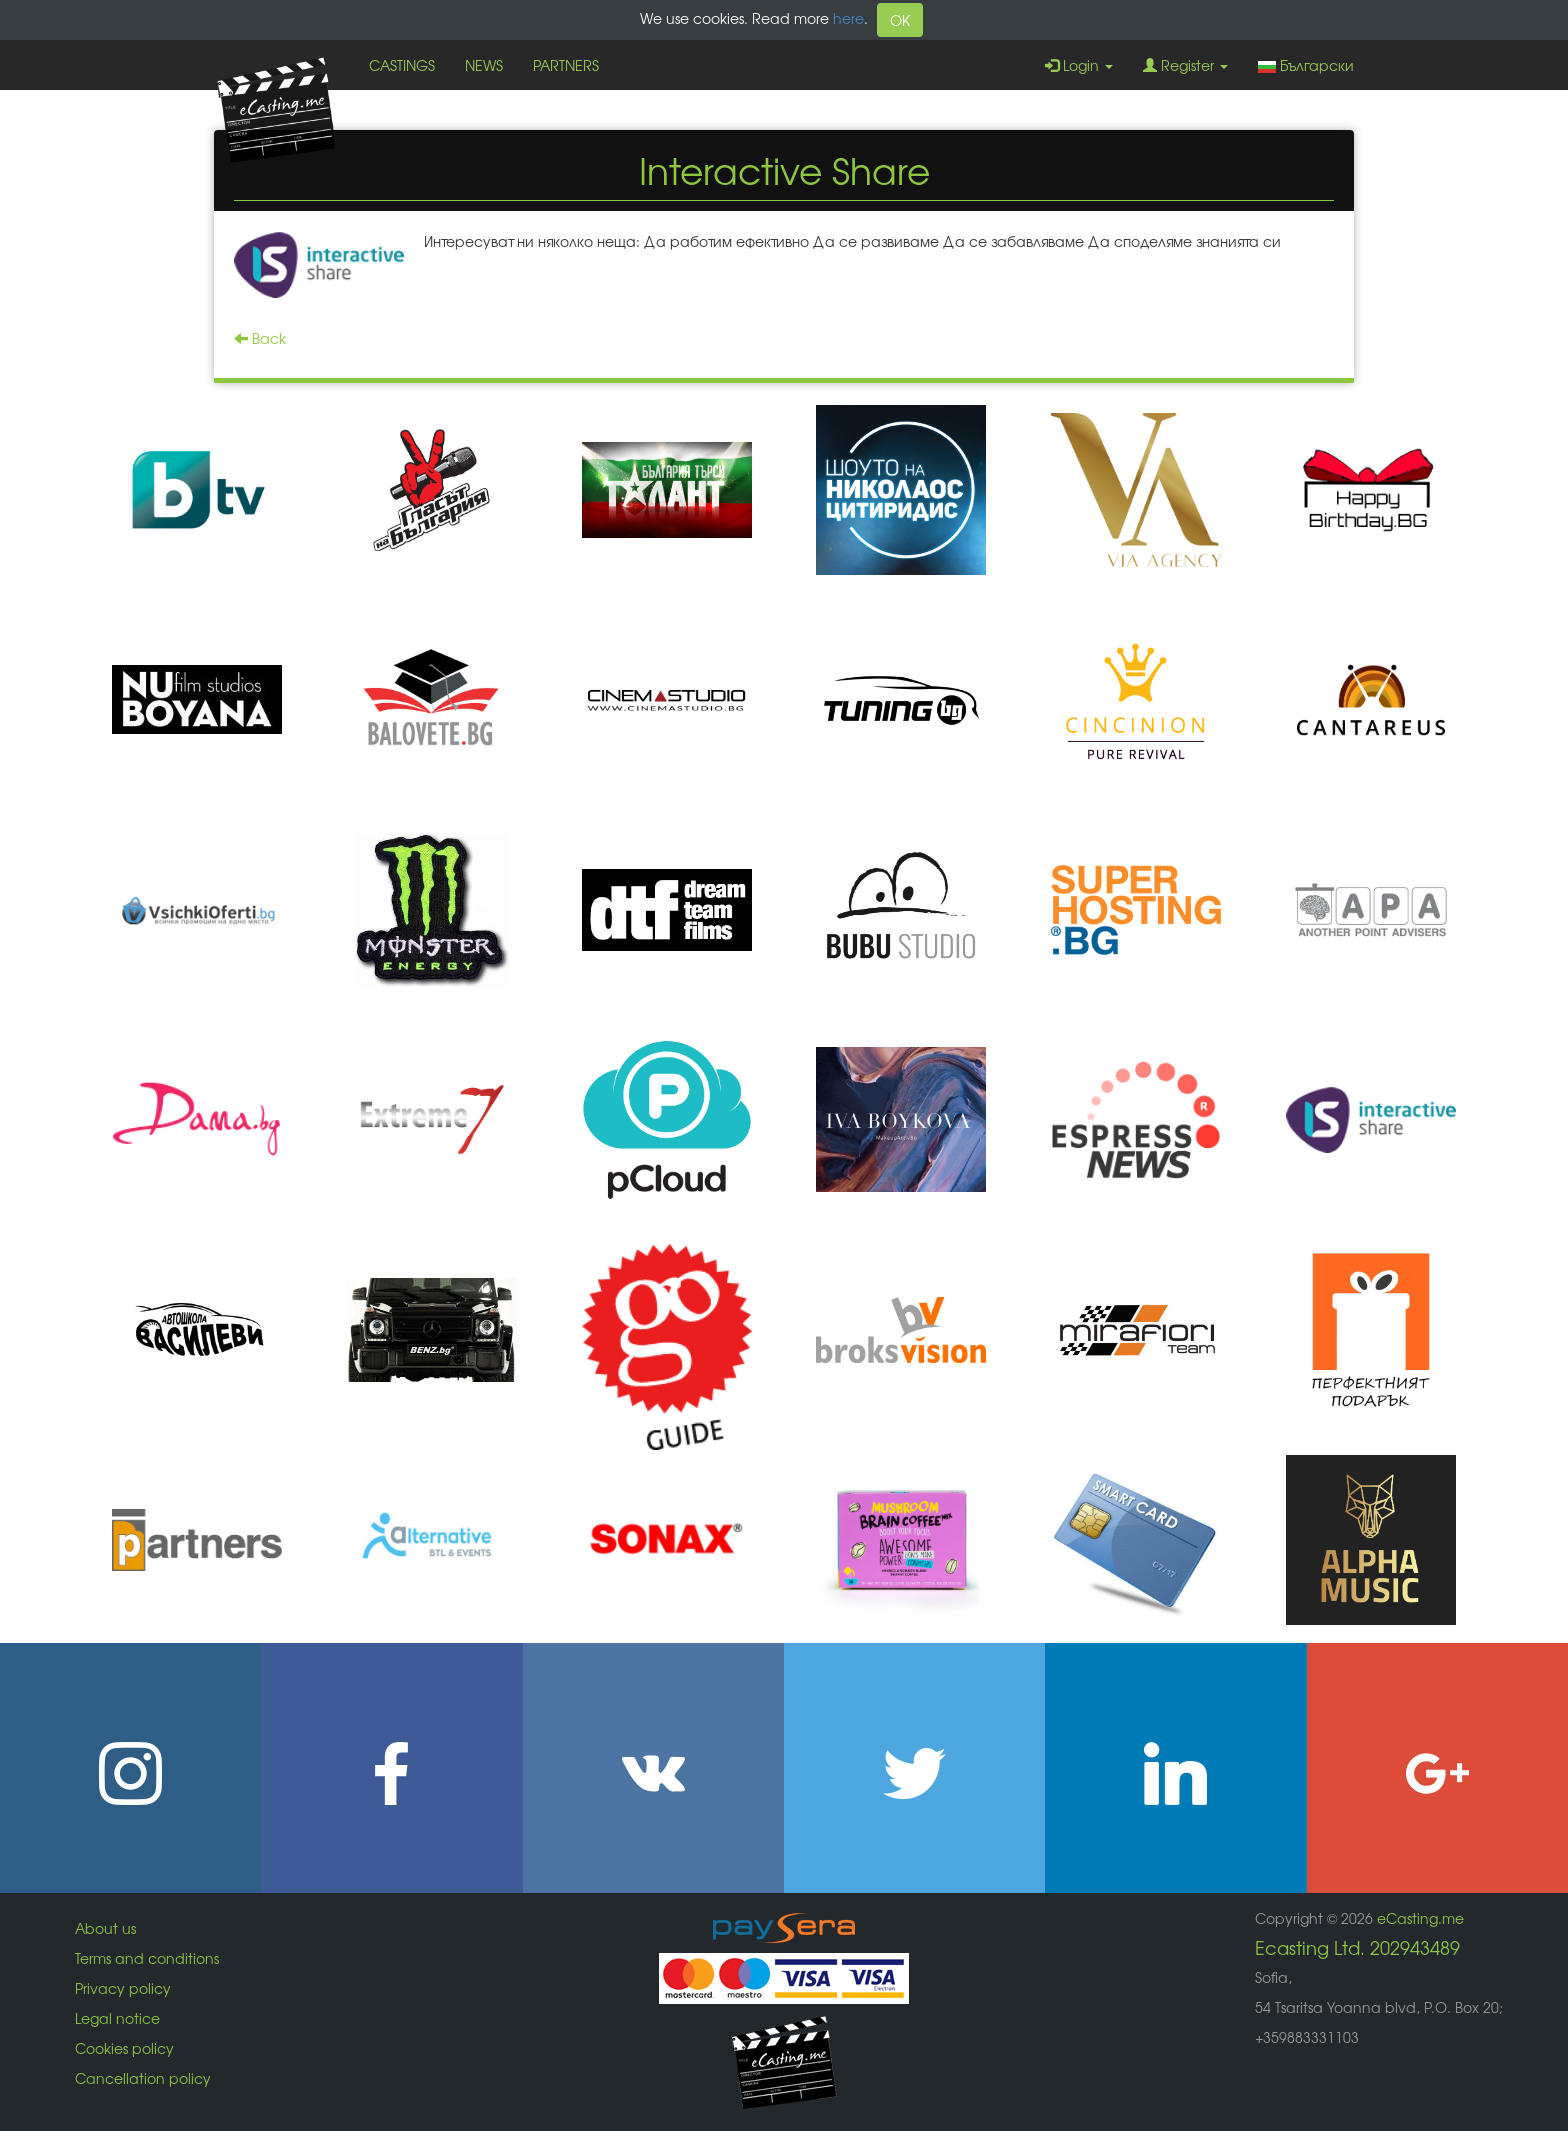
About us (105, 1928)
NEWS (484, 65)
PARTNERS (566, 65)
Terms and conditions (147, 1958)
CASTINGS (402, 65)
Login (1079, 65)
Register (1185, 65)
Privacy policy (123, 1988)
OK (900, 20)
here (848, 18)
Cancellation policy (143, 2078)
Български (1306, 65)
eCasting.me (1420, 1918)
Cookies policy (124, 2048)
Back (260, 338)
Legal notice (117, 2018)
